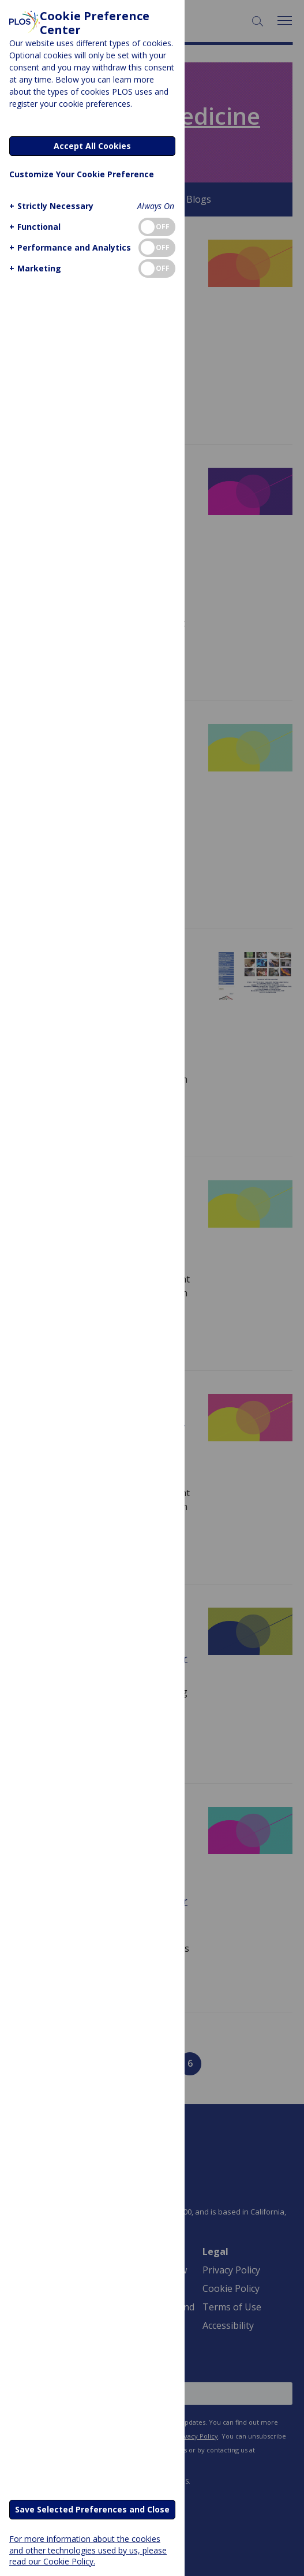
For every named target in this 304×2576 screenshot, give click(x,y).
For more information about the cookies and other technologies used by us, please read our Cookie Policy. (88, 2549)
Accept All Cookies (92, 145)
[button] (50, 205)
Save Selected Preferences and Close (92, 2509)
